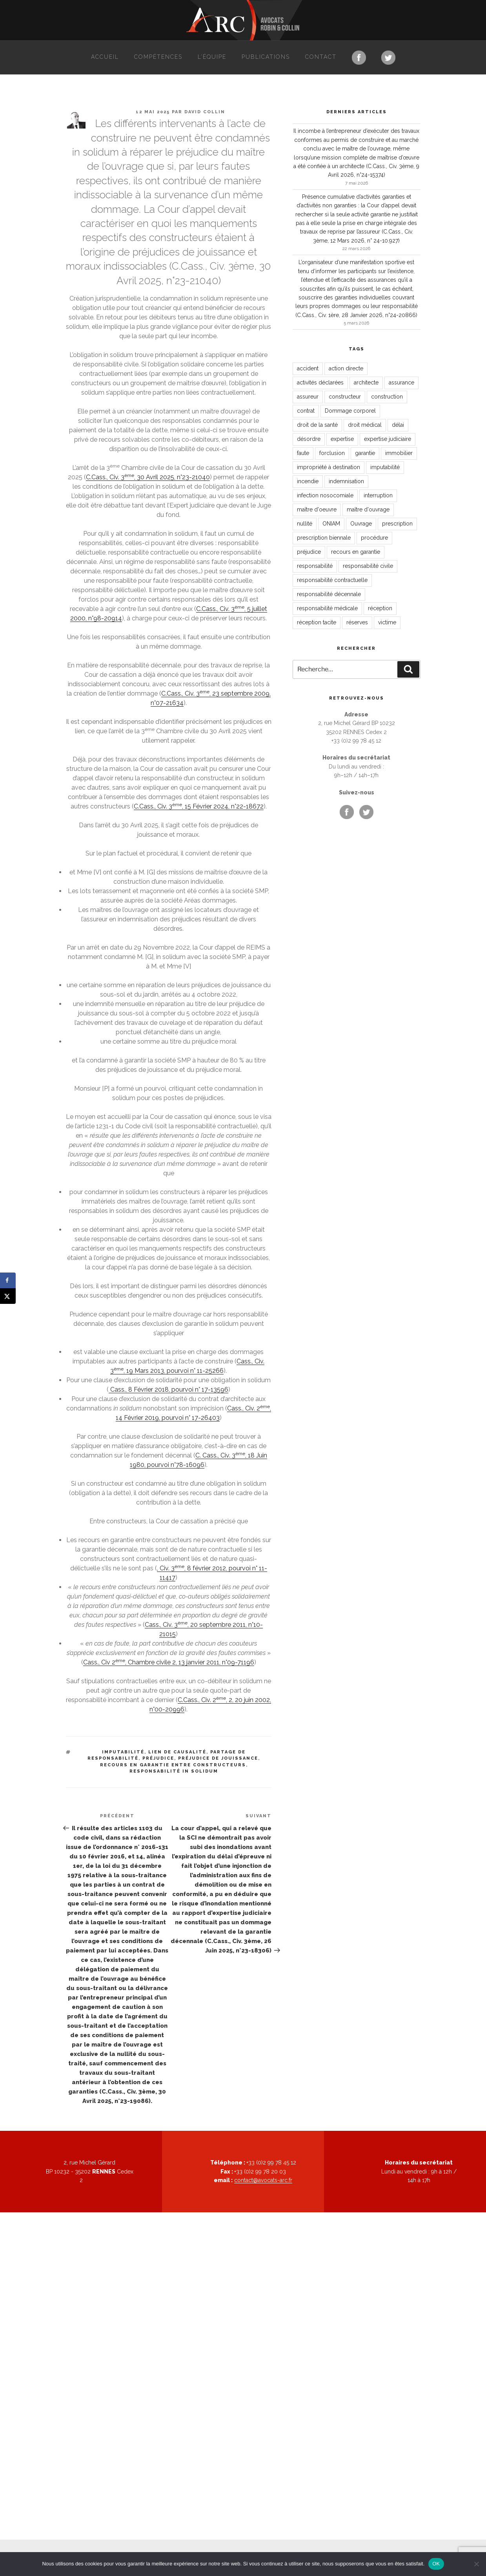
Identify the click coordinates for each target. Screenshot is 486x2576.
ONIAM (331, 523)
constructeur (345, 396)
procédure (374, 538)
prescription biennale (324, 538)
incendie (308, 481)
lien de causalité (177, 1752)
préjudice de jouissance (218, 1758)
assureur (308, 396)
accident (308, 368)
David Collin (204, 111)
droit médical (365, 425)
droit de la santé (317, 425)
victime (387, 622)
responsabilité (315, 566)
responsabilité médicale (327, 608)
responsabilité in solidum (173, 1771)
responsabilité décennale (329, 594)
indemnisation (346, 481)
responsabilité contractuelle (332, 580)
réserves (357, 622)
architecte (366, 382)
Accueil (105, 57)
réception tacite (316, 622)
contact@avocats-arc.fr (263, 2180)
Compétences (158, 57)
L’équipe (212, 57)
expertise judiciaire (387, 439)
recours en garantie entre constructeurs (173, 1764)
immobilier (399, 453)
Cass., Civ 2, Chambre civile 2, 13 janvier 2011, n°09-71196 (168, 1662)
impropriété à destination (328, 467)
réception (380, 608)
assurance (401, 382)
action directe (346, 368)
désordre (308, 439)
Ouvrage (361, 523)
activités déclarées (320, 382)
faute (303, 453)
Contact (321, 57)
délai (398, 425)
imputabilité (123, 1752)
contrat (306, 411)
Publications (266, 57)
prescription (397, 523)
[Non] (476, 2564)
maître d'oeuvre (317, 509)
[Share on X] (8, 1296)
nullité (304, 523)
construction (387, 396)
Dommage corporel (350, 411)
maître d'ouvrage (368, 509)
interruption (378, 495)
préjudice (158, 1758)
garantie (365, 453)
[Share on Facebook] (8, 1280)
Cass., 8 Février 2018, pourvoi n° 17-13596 (168, 1389)
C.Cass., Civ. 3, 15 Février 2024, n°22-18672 (199, 806)
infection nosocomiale (325, 495)
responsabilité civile (368, 566)
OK (436, 2564)
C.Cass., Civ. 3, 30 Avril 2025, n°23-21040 (148, 477)
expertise (342, 439)
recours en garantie (355, 552)
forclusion (332, 453)
